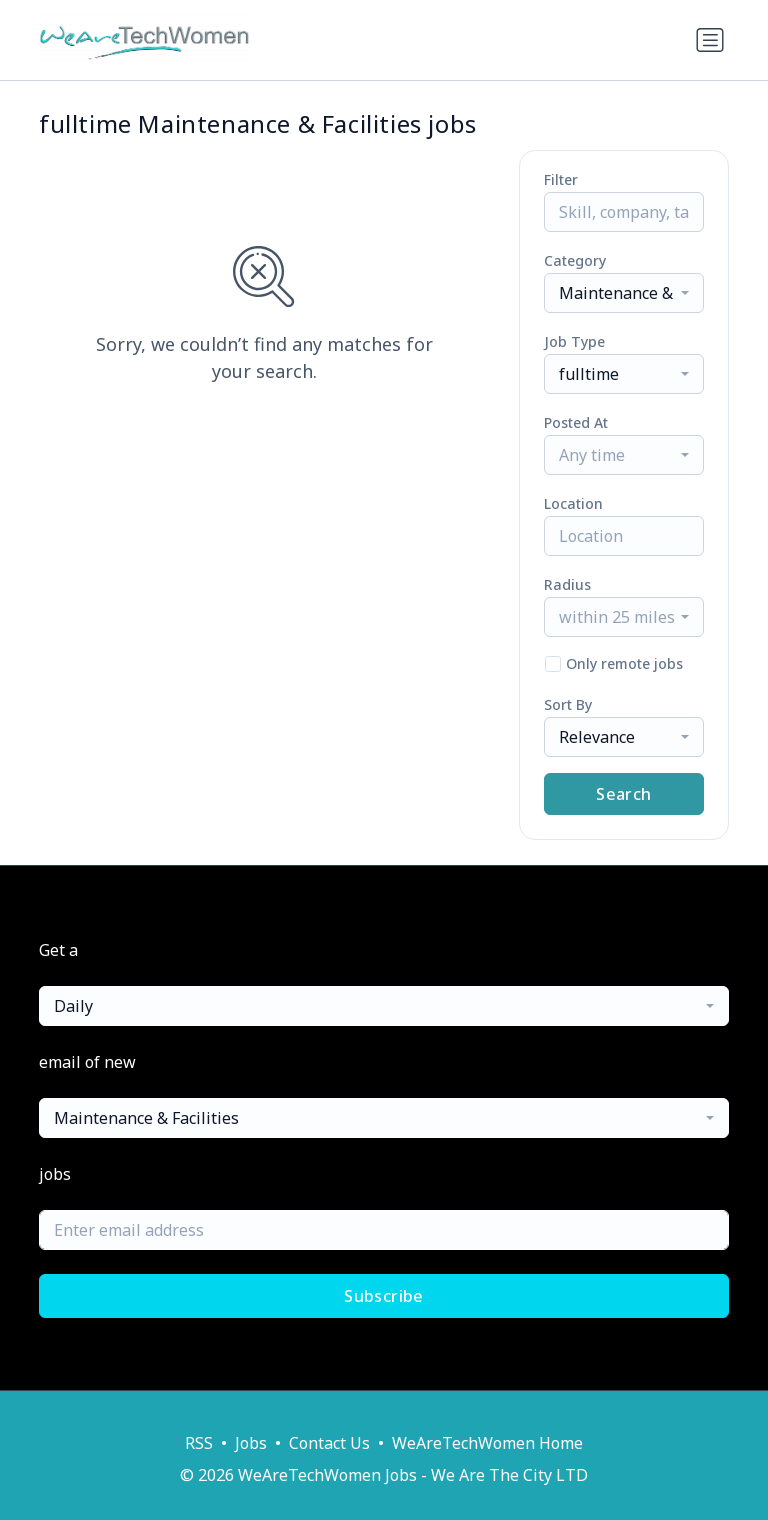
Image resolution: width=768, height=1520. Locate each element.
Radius (567, 584)
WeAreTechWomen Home (487, 1443)
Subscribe (384, 1296)
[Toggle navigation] (710, 40)
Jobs (251, 1443)
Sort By (568, 704)
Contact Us (329, 1443)
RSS (199, 1443)
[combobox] (624, 293)
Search (623, 794)
